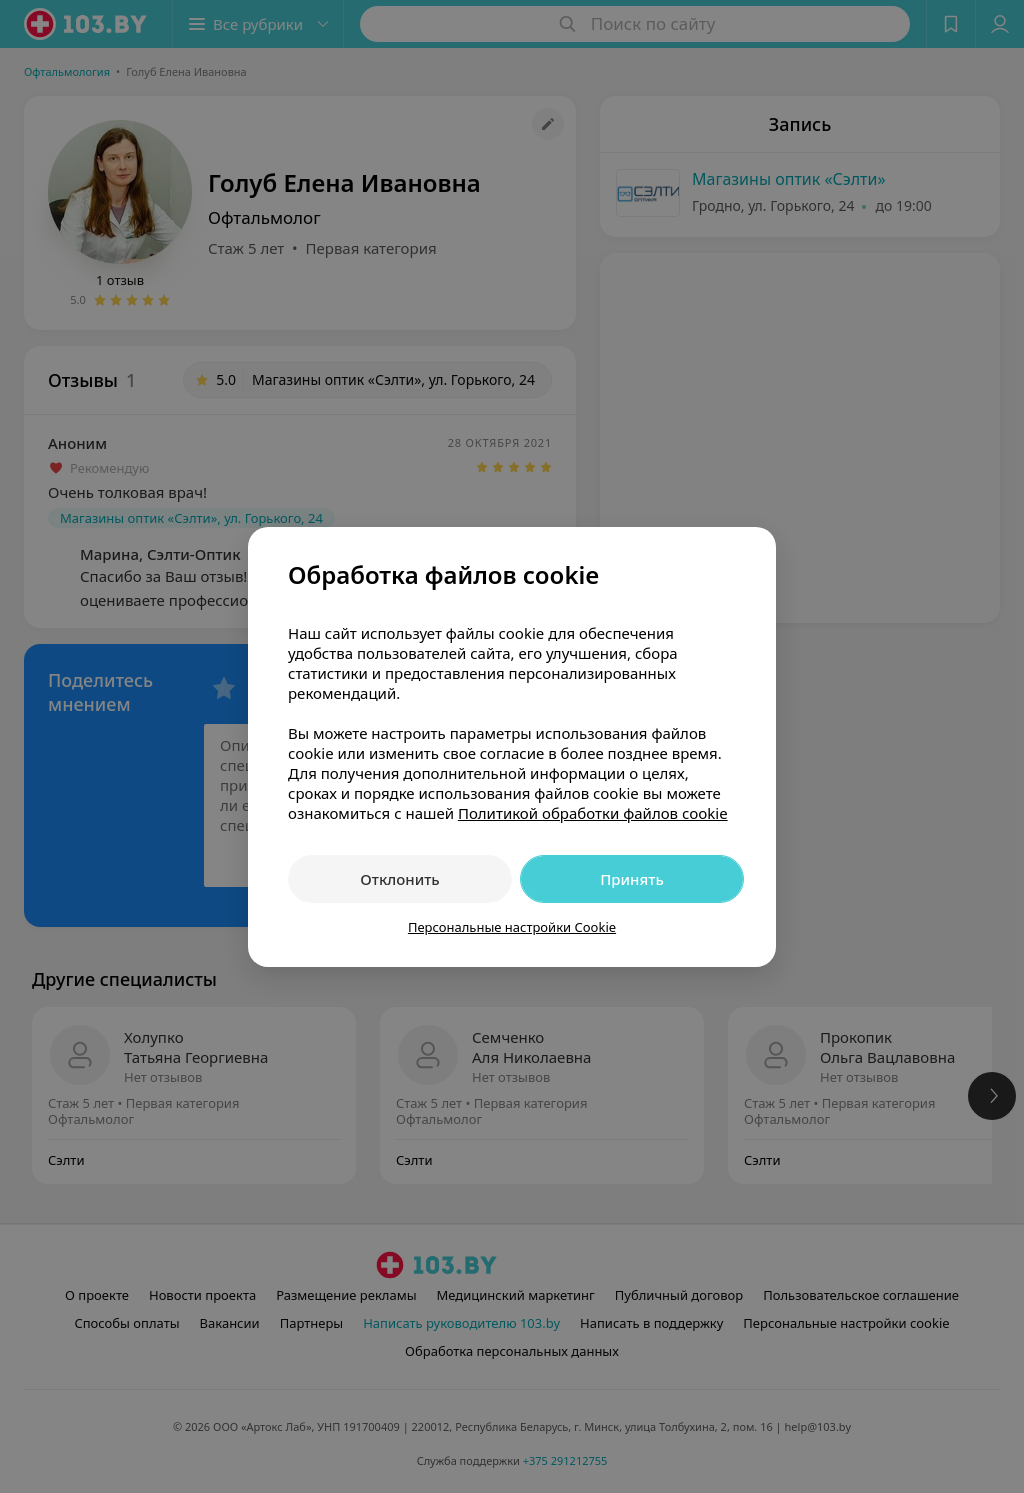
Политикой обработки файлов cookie (593, 813)
